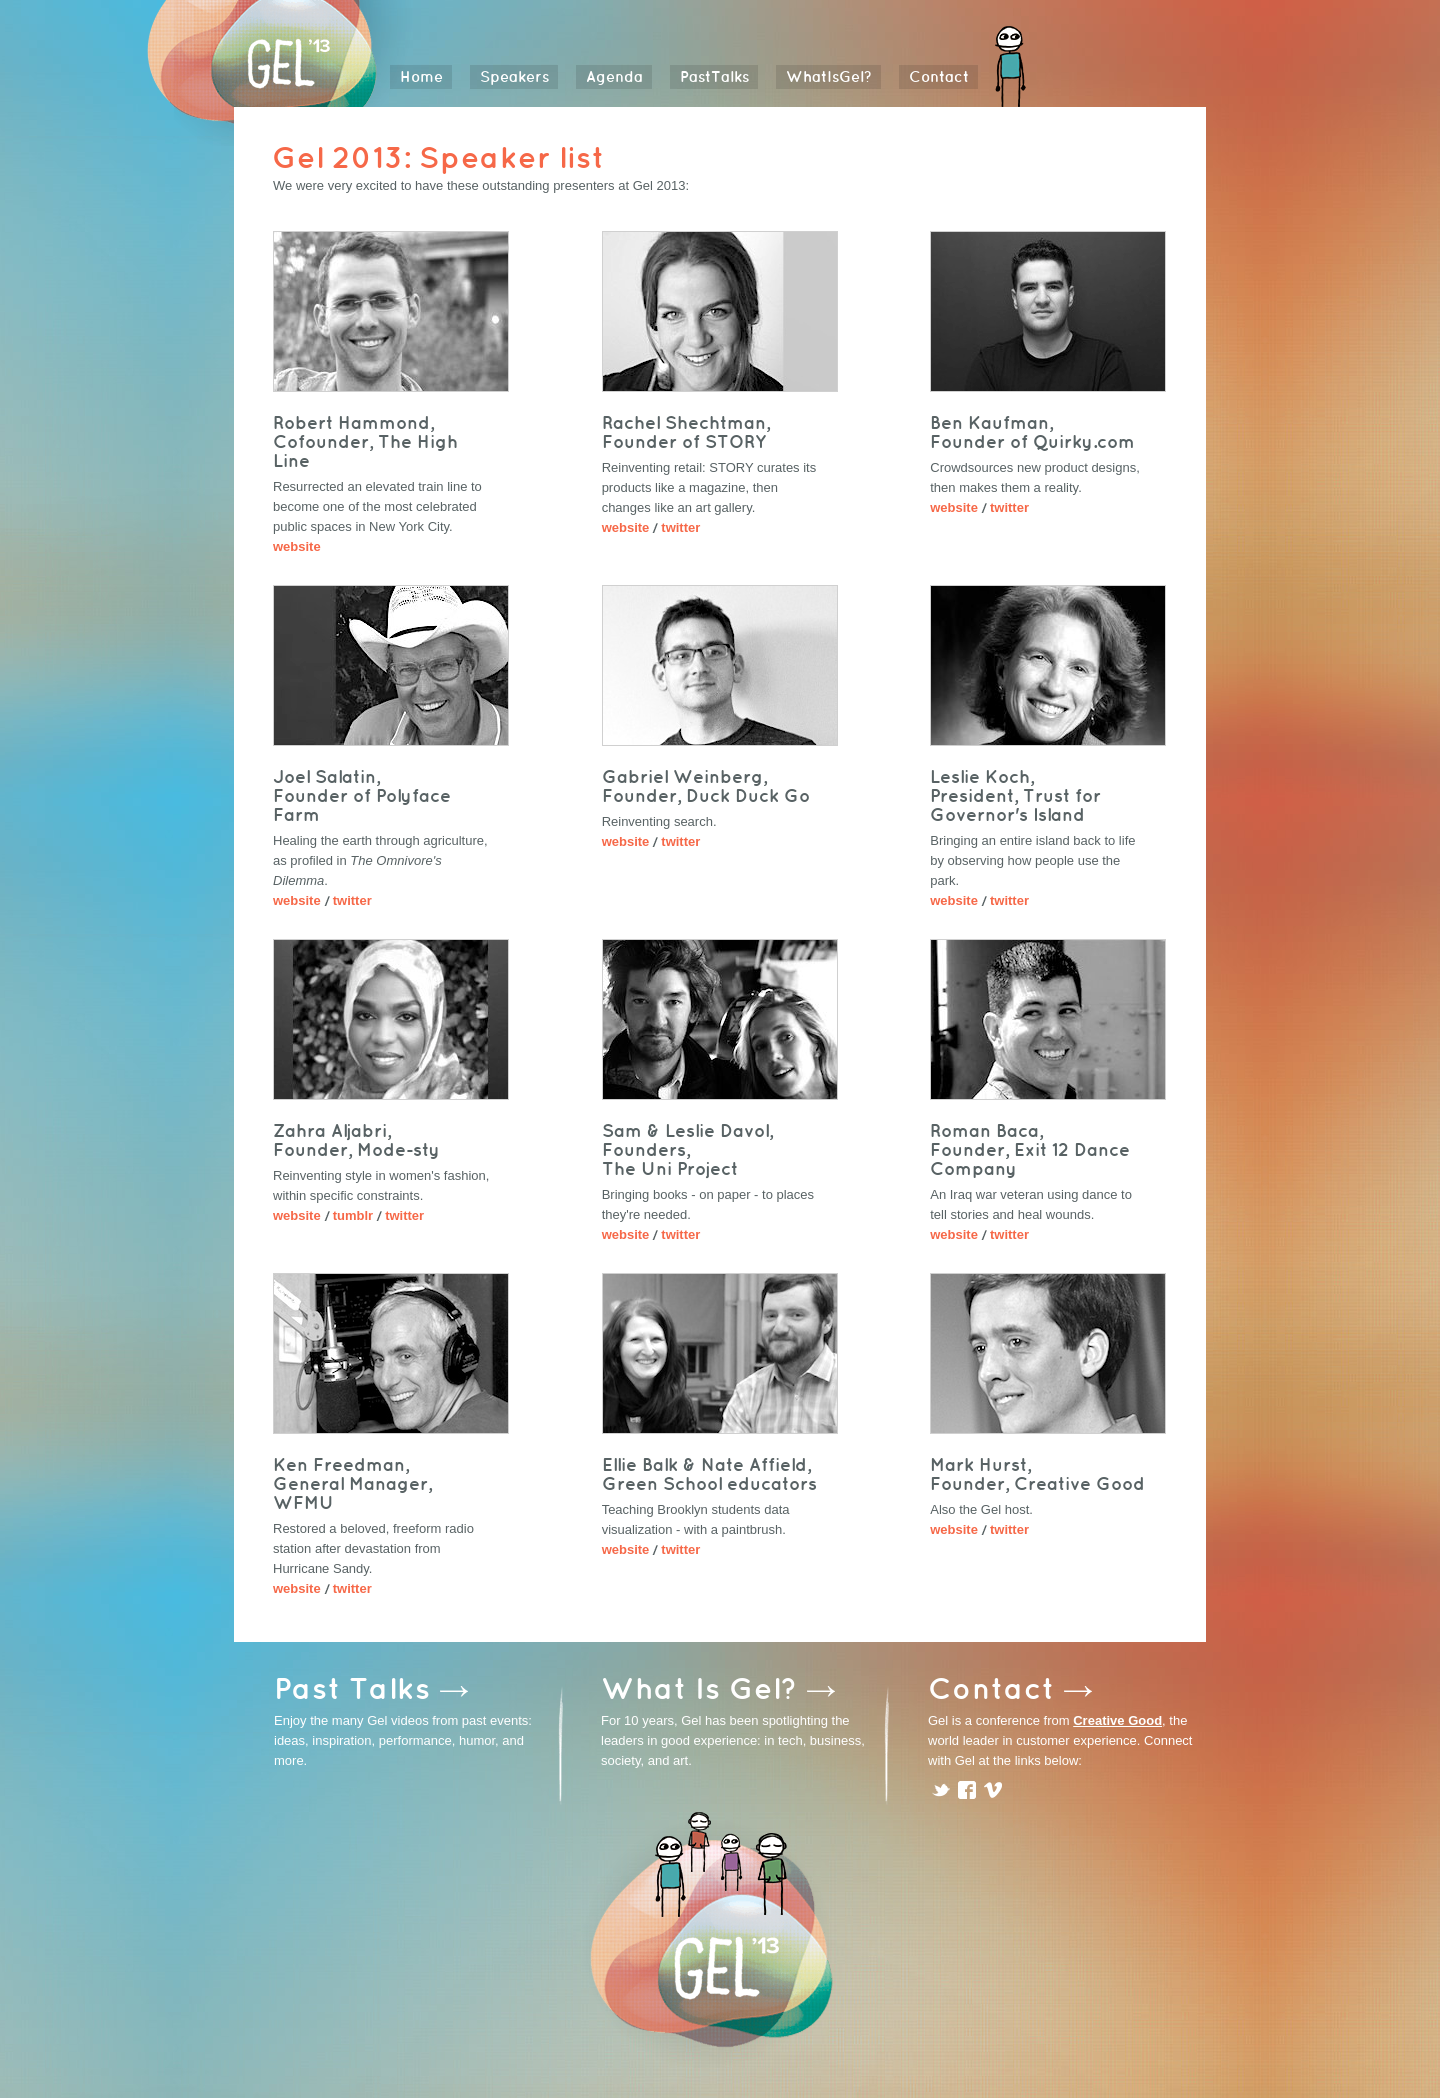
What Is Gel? (699, 1687)
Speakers (514, 76)
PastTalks (714, 76)
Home (421, 76)
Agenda (614, 76)
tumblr (353, 1215)
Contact (939, 76)
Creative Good (1117, 1720)
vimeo (993, 1790)
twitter (680, 527)
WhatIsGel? (829, 76)
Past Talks (352, 1687)
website (297, 546)
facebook (967, 1790)
